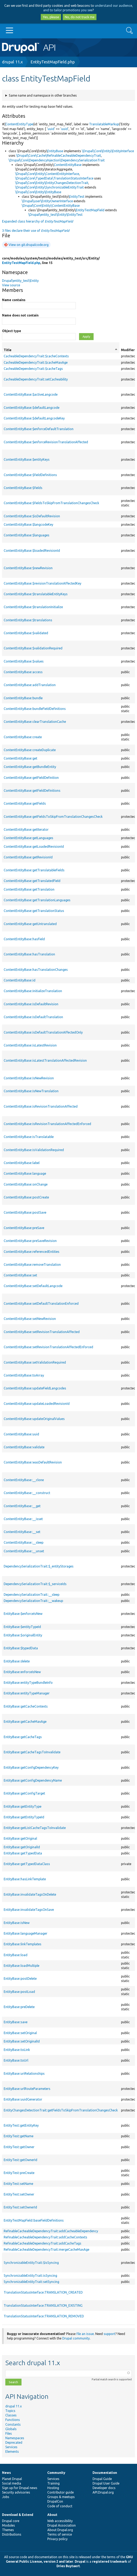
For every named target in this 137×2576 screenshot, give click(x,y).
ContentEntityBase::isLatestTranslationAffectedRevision (45, 1060)
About (52, 2515)
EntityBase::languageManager (25, 1933)
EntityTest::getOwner (19, 2147)
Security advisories (16, 2492)
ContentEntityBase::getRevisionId (28, 857)
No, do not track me (79, 17)
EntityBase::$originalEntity (23, 1635)
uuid (51, 129)
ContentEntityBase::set (20, 1275)
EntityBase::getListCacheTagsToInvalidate (35, 1828)
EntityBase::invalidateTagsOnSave (29, 1909)
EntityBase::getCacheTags (23, 1737)
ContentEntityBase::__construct (27, 1493)
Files (8, 2433)
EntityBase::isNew (16, 1923)
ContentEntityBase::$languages (26, 535)
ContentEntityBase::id (19, 980)
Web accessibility (60, 2521)
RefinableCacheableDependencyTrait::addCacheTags (42, 2243)
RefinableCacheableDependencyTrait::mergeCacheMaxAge (46, 2249)
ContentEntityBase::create (23, 737)
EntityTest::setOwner (19, 2194)
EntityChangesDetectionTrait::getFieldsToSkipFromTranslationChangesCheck (61, 2110)
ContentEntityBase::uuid (21, 1434)
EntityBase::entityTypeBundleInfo (28, 1682)
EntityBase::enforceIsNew (22, 1672)
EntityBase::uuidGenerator (23, 2099)
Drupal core (10, 2521)
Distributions (11, 2534)
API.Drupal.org (103, 2492)
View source (11, 285)
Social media (11, 2483)
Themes (8, 2530)
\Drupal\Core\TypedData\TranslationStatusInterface (54, 178)
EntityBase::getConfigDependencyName (33, 1780)
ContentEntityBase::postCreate (26, 1197)
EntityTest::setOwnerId (20, 2207)
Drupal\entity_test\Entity (20, 280)
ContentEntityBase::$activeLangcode (31, 394)
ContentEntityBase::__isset (23, 1519)
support (109, 2334)
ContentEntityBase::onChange (26, 1184)
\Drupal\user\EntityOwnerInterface (47, 201)
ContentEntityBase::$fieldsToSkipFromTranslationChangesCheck (51, 503)
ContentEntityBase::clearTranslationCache (35, 721)
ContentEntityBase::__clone (24, 1480)
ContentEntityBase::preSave (24, 1228)
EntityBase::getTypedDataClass (27, 1864)
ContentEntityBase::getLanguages (28, 838)
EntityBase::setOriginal (20, 2033)
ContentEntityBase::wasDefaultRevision (33, 1462)
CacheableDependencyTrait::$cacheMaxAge (36, 362)
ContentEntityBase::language (25, 1173)
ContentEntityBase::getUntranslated (30, 924)
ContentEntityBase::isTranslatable (29, 1137)
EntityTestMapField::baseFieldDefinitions (34, 2220)
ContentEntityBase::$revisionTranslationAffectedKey (42, 583)
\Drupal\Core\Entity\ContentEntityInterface (47, 174)
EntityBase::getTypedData (23, 1853)
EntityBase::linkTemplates (22, 1944)
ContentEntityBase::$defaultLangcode (31, 407)
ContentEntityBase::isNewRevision (29, 1078)
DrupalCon (55, 2501)
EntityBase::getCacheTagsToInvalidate (32, 1752)
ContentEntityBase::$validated (26, 633)
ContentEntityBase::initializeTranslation (33, 991)
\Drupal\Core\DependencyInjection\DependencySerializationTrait (57, 160)
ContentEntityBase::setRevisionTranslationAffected (42, 1332)
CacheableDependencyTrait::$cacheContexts (36, 356)
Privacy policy (57, 2539)
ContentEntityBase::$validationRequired (33, 648)
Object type (11, 331)
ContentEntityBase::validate (24, 1447)
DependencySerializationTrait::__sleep (31, 1594)
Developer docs (104, 2488)
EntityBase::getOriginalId (22, 1847)
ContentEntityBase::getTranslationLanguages (37, 900)
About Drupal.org (60, 2530)
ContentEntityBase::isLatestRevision (30, 1045)
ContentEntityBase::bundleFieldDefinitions (35, 709)
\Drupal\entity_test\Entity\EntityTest (55, 214)
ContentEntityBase (68, 165)
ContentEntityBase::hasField (24, 939)
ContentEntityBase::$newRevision (28, 568)
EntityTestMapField (90, 210)
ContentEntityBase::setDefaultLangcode (33, 1286)
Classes (11, 2415)
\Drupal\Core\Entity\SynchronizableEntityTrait (49, 187)
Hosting (53, 2488)
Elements (12, 2451)
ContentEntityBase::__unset (24, 1551)
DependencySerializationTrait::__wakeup (33, 1601)
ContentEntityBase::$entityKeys (27, 459)
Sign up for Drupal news (19, 2488)
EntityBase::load (15, 1955)
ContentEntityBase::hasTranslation (29, 954)
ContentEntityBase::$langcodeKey (28, 524)
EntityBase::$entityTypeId (22, 1627)
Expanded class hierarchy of (37, 221)
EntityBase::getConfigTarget (24, 1793)
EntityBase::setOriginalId (22, 2041)
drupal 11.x (12, 61)
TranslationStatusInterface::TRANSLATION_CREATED (43, 2292)
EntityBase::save (15, 2022)
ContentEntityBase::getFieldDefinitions (32, 790)
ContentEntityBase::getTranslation (29, 889)
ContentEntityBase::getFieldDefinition (31, 777)
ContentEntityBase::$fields (23, 488)
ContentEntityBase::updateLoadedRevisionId (37, 1403)
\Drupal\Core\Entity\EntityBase (38, 192)
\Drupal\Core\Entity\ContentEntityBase (51, 205)
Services (11, 2447)
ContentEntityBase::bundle (23, 698)
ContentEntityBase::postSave (25, 1212)
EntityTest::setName (18, 2183)
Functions (12, 2420)
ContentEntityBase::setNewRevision (30, 1319)
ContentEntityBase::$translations (28, 620)
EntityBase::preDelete (19, 2007)
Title (61, 350)
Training (53, 2483)
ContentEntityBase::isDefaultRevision (31, 1004)
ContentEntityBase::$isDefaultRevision (32, 516)
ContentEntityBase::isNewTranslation (31, 1091)
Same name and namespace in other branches (43, 95)
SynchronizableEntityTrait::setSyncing (31, 2282)
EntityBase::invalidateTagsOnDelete (30, 1894)
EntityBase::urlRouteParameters (27, 2089)
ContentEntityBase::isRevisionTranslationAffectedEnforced (47, 1124)
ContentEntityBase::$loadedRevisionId (32, 550)
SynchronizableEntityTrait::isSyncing (30, 2275)
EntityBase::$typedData (21, 1648)
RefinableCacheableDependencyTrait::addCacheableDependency (51, 2231)
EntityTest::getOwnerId (20, 2160)
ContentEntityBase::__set (22, 1532)
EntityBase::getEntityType (22, 1806)
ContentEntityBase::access (23, 672)
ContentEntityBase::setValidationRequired (35, 1362)
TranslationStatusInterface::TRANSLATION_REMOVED (44, 2316)
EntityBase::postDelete (20, 1978)
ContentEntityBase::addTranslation (30, 685)
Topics (10, 2411)
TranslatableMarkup (104, 124)
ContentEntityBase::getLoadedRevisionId (34, 846)
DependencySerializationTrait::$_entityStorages (39, 1566)
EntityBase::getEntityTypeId (24, 1817)
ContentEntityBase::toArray (24, 1375)
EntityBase (55, 151)
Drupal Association (61, 2525)
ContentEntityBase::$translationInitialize (33, 607)
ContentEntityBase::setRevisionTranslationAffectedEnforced (48, 1347)
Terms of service (59, 2534)
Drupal (80, 2561)
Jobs (5, 2497)
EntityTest (76, 196)
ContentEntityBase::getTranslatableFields (34, 870)
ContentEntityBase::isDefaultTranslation (33, 1017)
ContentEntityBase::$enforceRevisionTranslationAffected (46, 442)
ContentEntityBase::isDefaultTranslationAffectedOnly (43, 1032)
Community (56, 2472)
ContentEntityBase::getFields (25, 803)
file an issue (85, 2334)
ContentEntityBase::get (20, 758)
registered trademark (109, 2561)
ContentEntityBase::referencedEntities (31, 1251)
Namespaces (14, 2438)
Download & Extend (17, 2515)
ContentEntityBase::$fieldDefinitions (30, 475)
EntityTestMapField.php (53, 61)
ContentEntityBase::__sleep (23, 1542)
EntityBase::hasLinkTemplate (25, 1879)
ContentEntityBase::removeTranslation (32, 1264)
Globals (11, 2429)
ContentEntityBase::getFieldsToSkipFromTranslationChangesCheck (53, 816)
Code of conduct (59, 2506)
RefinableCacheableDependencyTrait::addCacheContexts (45, 2237)
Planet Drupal (12, 2479)
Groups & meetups (61, 2497)
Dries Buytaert (68, 2566)
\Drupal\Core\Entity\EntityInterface (108, 151)
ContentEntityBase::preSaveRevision (30, 1241)
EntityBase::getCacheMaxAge (25, 1721)
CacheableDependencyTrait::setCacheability (36, 379)
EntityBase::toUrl (16, 2060)
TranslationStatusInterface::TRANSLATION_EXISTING (43, 2305)
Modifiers (128, 350)
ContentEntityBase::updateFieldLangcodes (35, 1388)
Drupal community (76, 2338)
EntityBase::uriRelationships (24, 2073)
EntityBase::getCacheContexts (26, 1706)
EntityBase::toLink (17, 2050)
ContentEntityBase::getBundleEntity (30, 767)
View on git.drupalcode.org (29, 245)
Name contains (13, 300)
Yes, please (51, 17)
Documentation (105, 2472)
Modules (8, 2525)
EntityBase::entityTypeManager (27, 1693)
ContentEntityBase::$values (24, 661)
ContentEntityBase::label (22, 1163)
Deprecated (13, 2442)
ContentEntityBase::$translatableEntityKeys (36, 594)
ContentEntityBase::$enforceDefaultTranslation (39, 429)
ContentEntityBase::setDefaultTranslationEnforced (41, 1303)
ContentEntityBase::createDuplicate (30, 750)
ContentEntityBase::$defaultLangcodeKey (34, 418)
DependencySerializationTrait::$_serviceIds (35, 1584)
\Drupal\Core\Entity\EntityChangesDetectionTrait (51, 183)
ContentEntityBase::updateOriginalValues (34, 1419)
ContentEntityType (19, 124)
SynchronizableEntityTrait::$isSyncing (31, 2262)
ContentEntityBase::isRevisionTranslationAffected (41, 1106)
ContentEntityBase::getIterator (26, 829)
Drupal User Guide (106, 2483)
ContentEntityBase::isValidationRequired (34, 1150)
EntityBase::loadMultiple (21, 1965)
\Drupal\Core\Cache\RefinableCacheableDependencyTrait (58, 155)
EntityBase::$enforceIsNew (23, 1613)
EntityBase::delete (17, 1661)
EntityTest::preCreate (19, 2173)
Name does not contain (20, 315)
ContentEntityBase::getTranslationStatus (34, 911)
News (6, 2472)
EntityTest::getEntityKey (21, 2125)
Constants (13, 2424)
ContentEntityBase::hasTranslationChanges (36, 969)
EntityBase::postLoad (19, 1991)
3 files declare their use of (35, 230)
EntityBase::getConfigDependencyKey (31, 1767)
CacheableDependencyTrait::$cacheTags (33, 368)
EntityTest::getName (18, 2136)
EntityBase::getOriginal (20, 1838)
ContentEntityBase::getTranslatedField (32, 881)
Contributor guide (60, 2492)
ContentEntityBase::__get (22, 1506)
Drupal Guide (102, 2479)
